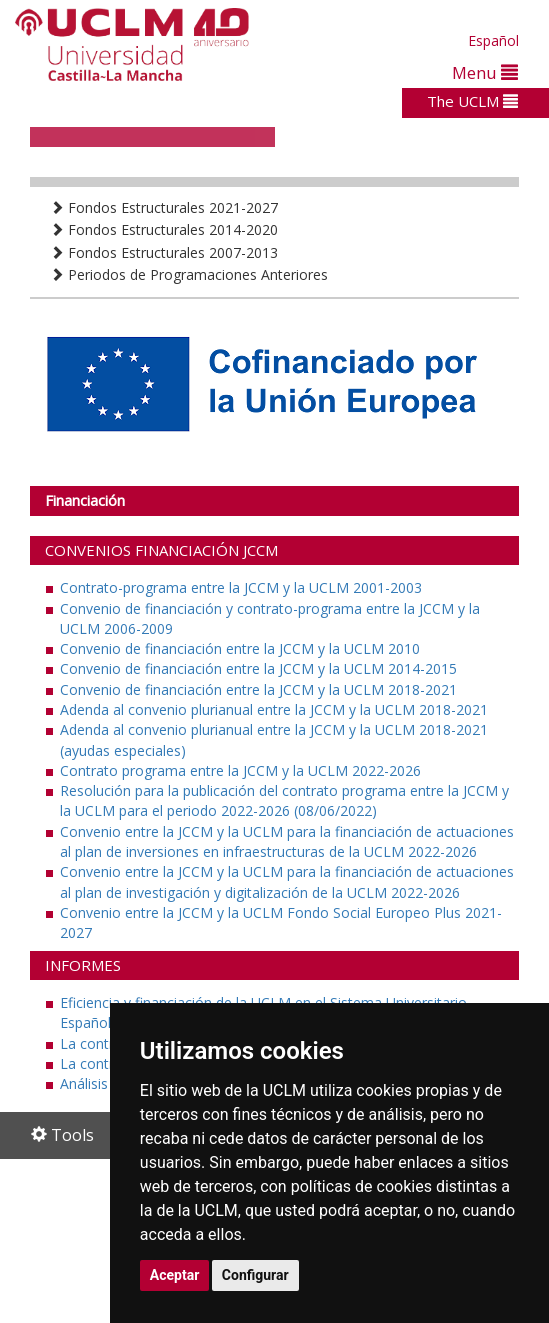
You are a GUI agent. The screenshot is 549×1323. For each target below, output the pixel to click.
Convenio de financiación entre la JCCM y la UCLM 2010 (240, 648)
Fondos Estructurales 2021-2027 (164, 207)
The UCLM (472, 101)
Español (493, 40)
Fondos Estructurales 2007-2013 (164, 252)
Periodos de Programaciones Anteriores (189, 274)
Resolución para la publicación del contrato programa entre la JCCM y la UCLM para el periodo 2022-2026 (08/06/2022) (284, 800)
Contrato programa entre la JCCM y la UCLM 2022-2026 (240, 770)
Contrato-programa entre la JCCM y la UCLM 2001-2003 (241, 587)
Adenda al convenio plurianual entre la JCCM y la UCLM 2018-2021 (274, 709)
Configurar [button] (255, 1275)
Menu (485, 72)
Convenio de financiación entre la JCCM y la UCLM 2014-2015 (258, 668)
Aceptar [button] (175, 1275)
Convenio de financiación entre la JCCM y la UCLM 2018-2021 (258, 689)
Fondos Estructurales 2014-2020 (164, 229)
